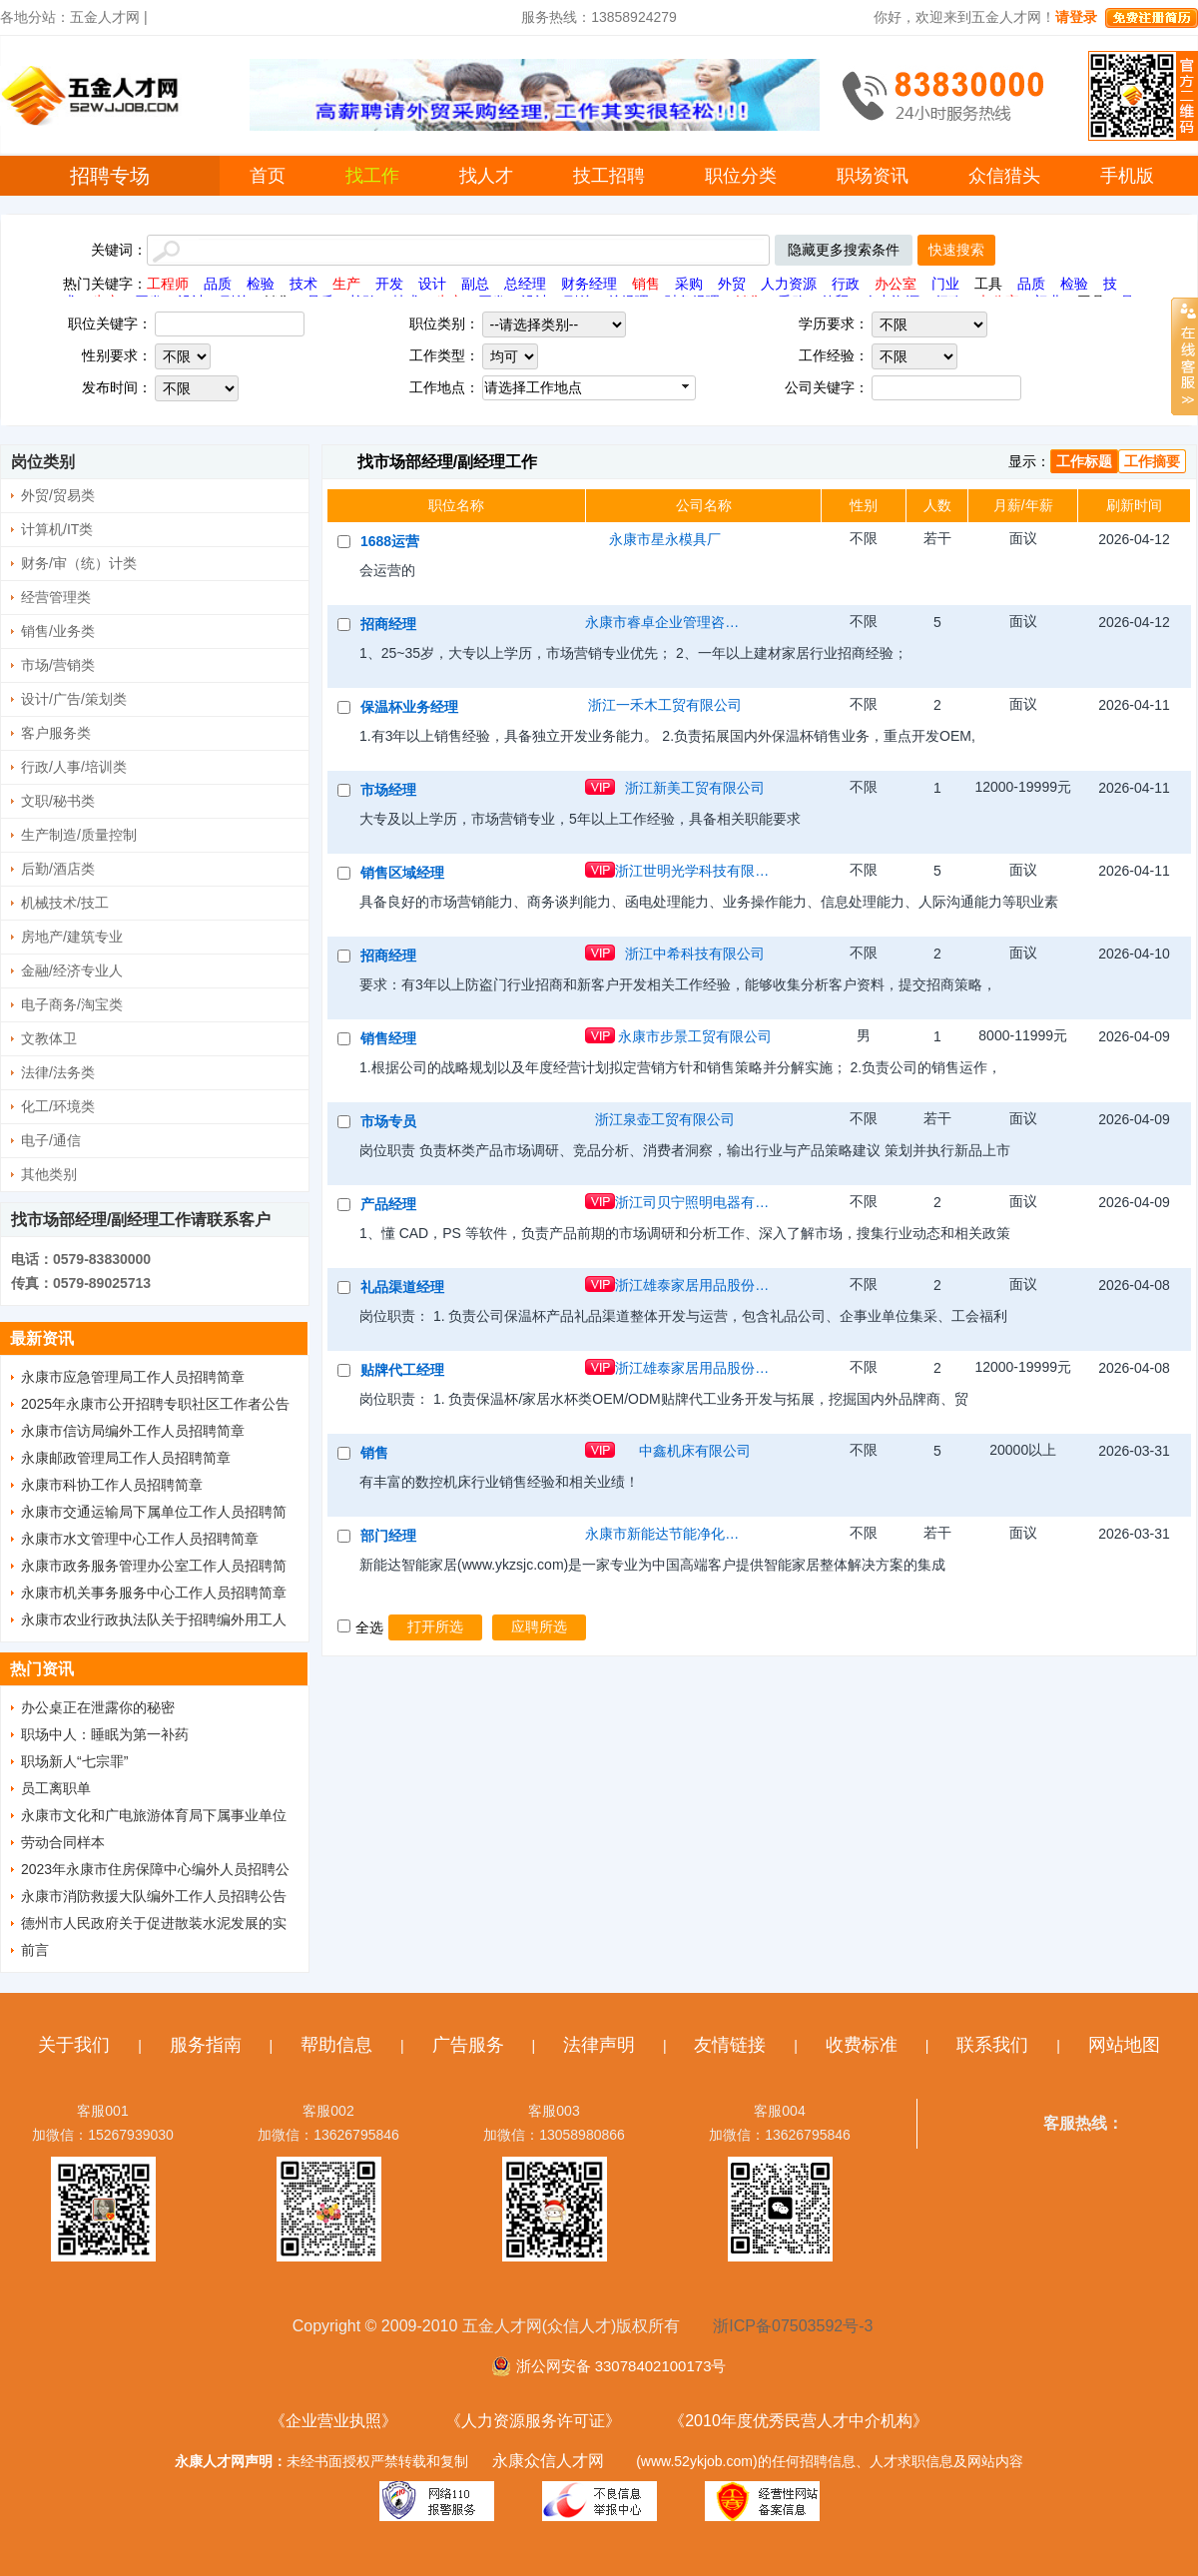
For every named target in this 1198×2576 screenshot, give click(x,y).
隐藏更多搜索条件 (843, 250)
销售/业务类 (58, 631)
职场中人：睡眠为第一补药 (105, 1734)
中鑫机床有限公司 (695, 1451)
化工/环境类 (58, 1106)
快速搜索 (956, 250)
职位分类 (741, 176)
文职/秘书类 (58, 801)
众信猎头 (1004, 176)
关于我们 (74, 2045)
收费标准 (862, 2045)
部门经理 (388, 1536)
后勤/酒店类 (58, 869)
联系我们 (992, 2045)
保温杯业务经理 (409, 707)
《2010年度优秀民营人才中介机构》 (798, 2420)
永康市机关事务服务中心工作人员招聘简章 (154, 1593)
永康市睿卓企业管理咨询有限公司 (665, 622)
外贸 (732, 284)
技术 (303, 284)
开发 (389, 284)
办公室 (895, 284)
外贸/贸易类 (58, 495)
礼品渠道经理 (402, 1287)
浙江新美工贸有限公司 (695, 788)
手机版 (1127, 176)
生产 (346, 284)
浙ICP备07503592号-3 (793, 2325)
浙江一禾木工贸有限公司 (665, 705)
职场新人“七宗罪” (74, 1761)
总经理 (525, 284)
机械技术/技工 (65, 903)
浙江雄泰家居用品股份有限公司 (695, 1285)
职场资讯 (872, 176)
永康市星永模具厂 (665, 539)
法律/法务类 (58, 1072)
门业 (945, 284)
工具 (988, 284)
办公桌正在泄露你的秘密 (98, 1707)
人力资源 (789, 284)
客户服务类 (56, 733)
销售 (646, 284)
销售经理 (388, 1038)
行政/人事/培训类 (74, 767)
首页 (268, 176)
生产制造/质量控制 (79, 835)
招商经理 (388, 624)
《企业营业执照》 (333, 2420)
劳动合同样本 (63, 1842)
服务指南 (206, 2045)
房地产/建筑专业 (72, 937)
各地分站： (35, 17)
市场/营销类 (58, 665)
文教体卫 (49, 1038)
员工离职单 (56, 1788)
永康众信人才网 (548, 2460)
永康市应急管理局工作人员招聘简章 (133, 1377)
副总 (475, 284)
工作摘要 (1152, 461)
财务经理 (589, 284)
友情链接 (730, 2045)
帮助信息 (336, 2045)
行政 (846, 284)
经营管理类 (56, 597)
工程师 (168, 284)
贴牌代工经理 (402, 1370)
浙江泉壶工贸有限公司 (665, 1119)
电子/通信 (51, 1140)
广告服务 (468, 2045)
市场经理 (388, 790)
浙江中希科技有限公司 (695, 954)
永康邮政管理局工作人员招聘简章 (126, 1458)
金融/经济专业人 (72, 970)
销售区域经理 (402, 873)
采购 (689, 284)
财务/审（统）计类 (79, 563)
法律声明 (599, 2045)
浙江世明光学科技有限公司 (695, 871)
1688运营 (389, 541)
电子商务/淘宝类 (72, 1004)
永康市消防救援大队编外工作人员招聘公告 (154, 1896)
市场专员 (388, 1121)
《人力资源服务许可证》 (533, 2420)
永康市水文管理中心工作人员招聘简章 (140, 1539)
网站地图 (1124, 2045)
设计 (432, 284)
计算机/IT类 (57, 529)
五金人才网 (105, 17)
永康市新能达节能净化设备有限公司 (665, 1534)
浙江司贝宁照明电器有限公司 (695, 1202)
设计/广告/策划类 (74, 699)
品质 (218, 284)
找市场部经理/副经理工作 (447, 461)
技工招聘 (609, 176)
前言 (35, 1950)
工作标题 (1084, 461)
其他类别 (49, 1174)
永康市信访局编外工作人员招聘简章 (133, 1431)
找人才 (486, 176)
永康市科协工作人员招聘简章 (112, 1485)
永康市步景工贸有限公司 (695, 1036)
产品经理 (388, 1204)
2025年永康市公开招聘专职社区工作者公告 (155, 1404)
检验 (261, 284)
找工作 (372, 176)
